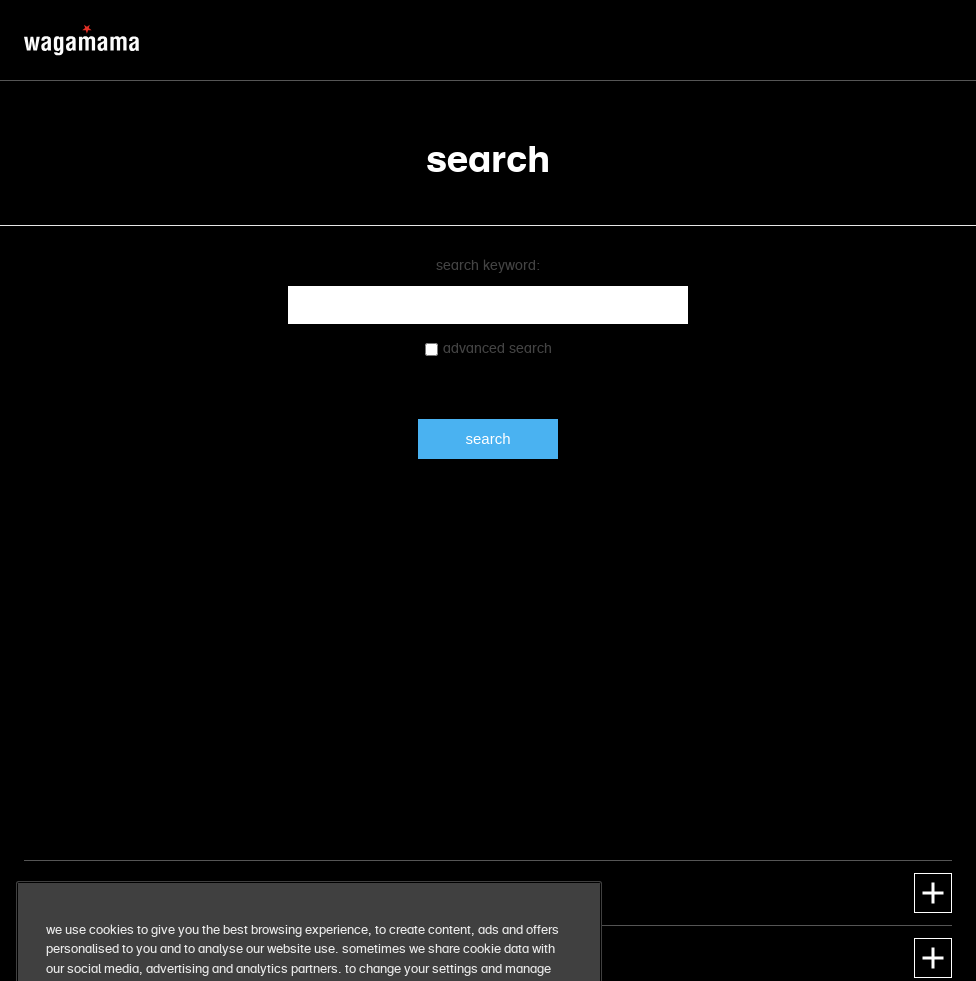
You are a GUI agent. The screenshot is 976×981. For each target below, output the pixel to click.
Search (487, 438)
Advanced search (497, 349)
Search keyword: (488, 266)
